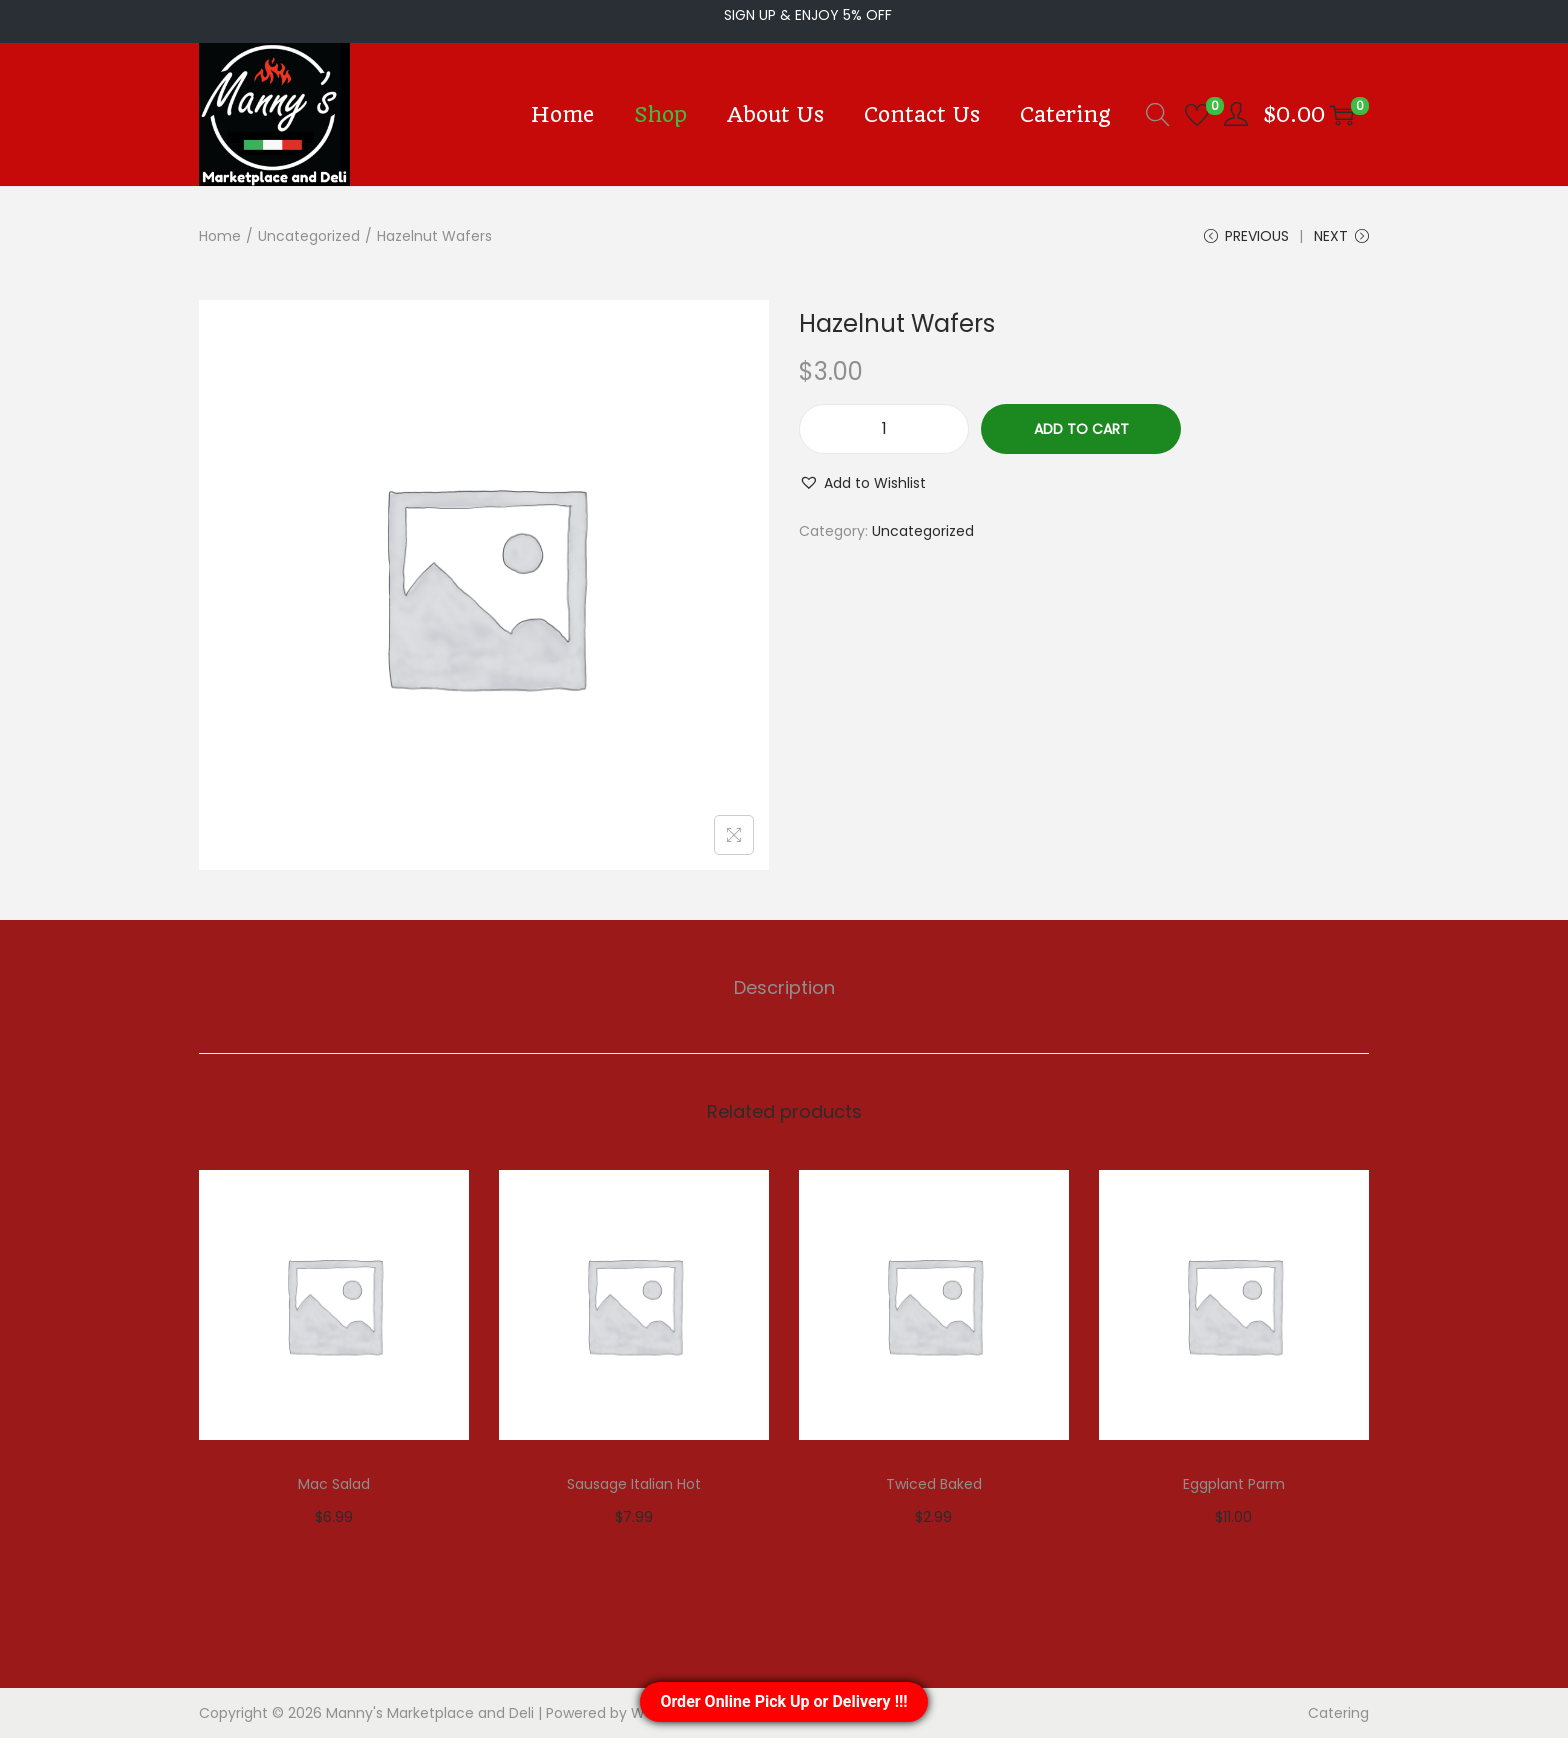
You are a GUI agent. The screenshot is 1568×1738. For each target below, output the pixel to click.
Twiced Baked (934, 1484)
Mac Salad (334, 1484)
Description (784, 987)
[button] (862, 483)
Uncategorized (309, 236)
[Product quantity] (884, 429)
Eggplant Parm (1234, 1484)
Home (220, 236)
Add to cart (1081, 429)
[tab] (784, 988)
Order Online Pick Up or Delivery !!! (783, 1701)
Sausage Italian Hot (634, 1484)
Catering (1338, 1713)
